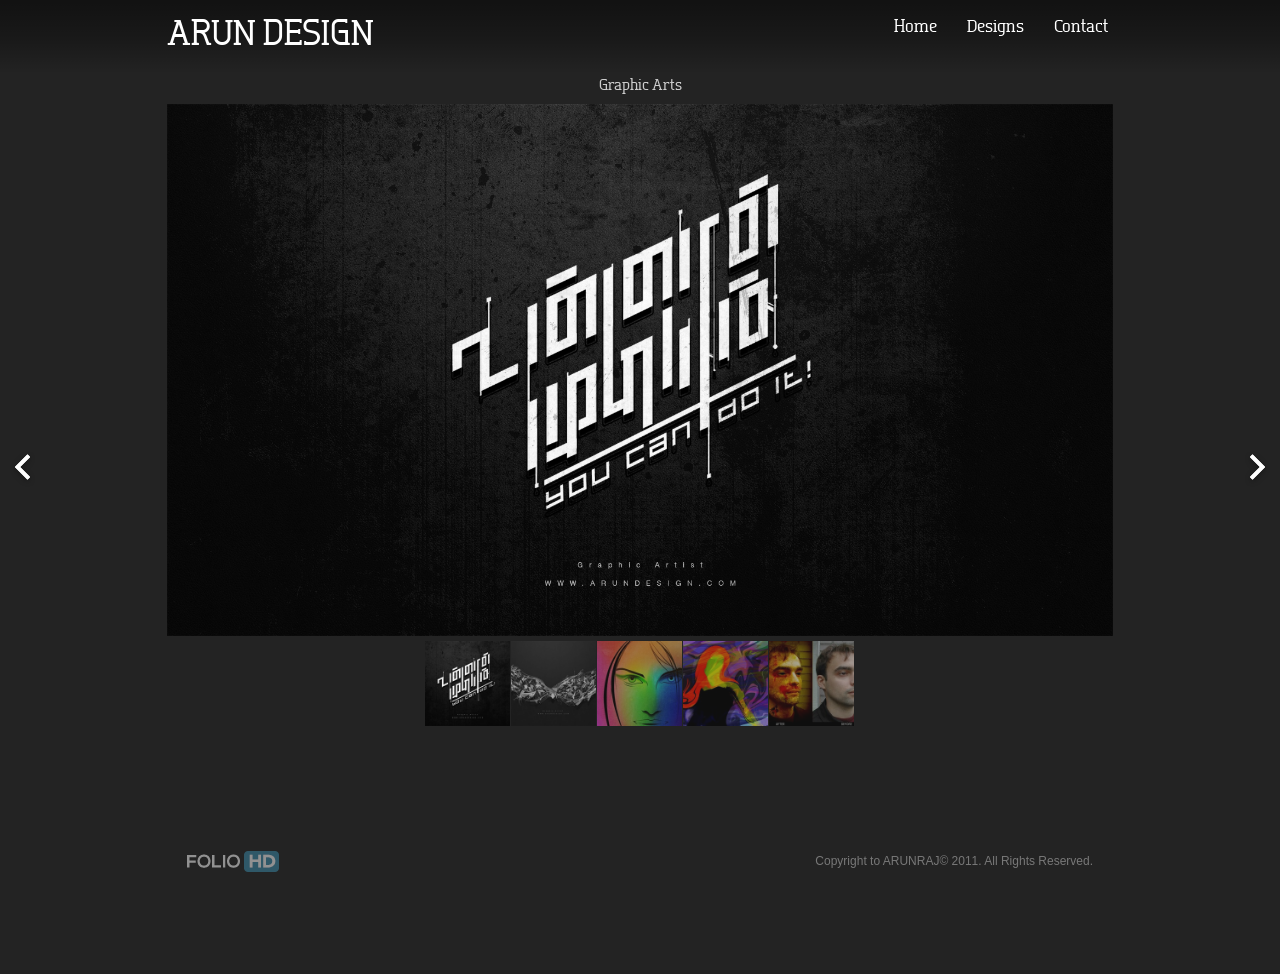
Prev (22, 469)
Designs (995, 26)
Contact (1081, 26)
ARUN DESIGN (270, 32)
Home (915, 26)
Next (1257, 469)
